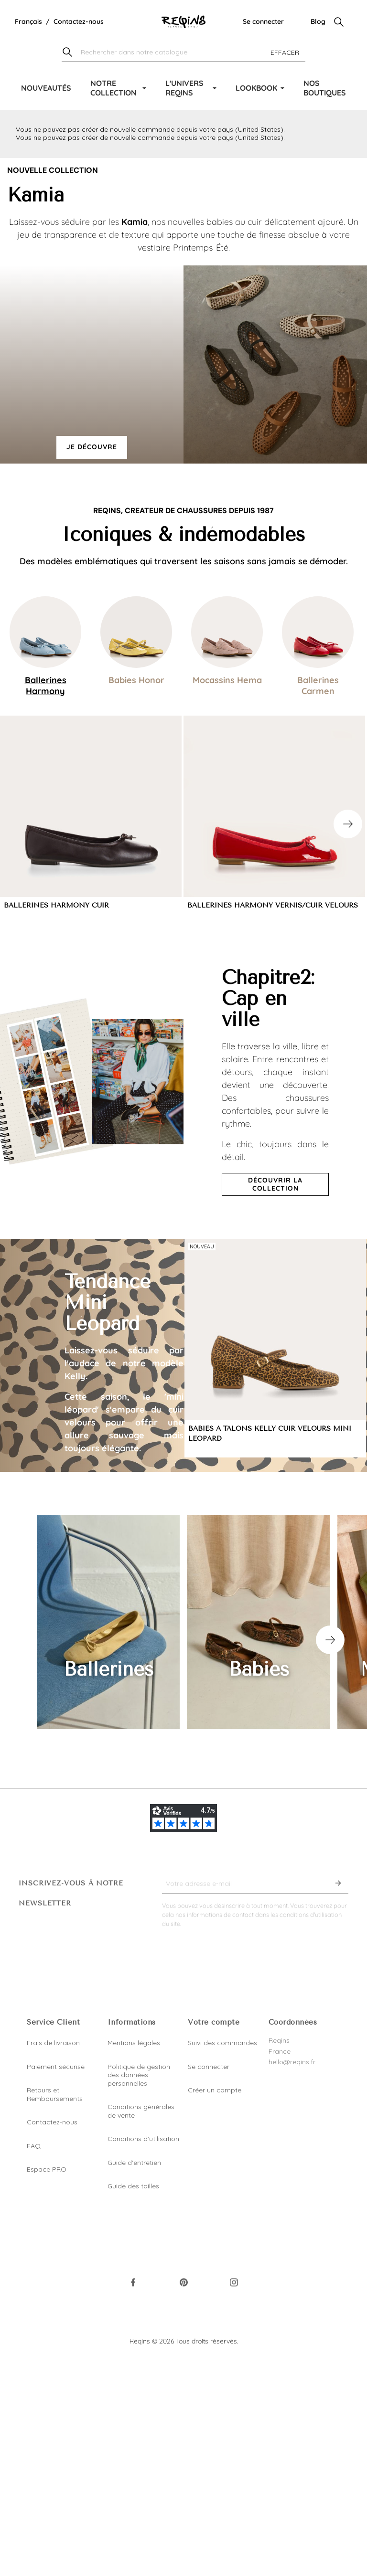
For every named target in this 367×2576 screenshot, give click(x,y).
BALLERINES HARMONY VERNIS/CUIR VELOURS (272, 905)
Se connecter (263, 21)
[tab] (45, 646)
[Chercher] (183, 52)
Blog (318, 21)
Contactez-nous (79, 21)
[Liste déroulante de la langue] (28, 22)
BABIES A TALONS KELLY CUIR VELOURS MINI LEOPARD (269, 1434)
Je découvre (91, 447)
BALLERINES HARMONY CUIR (56, 905)
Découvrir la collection (275, 1184)
